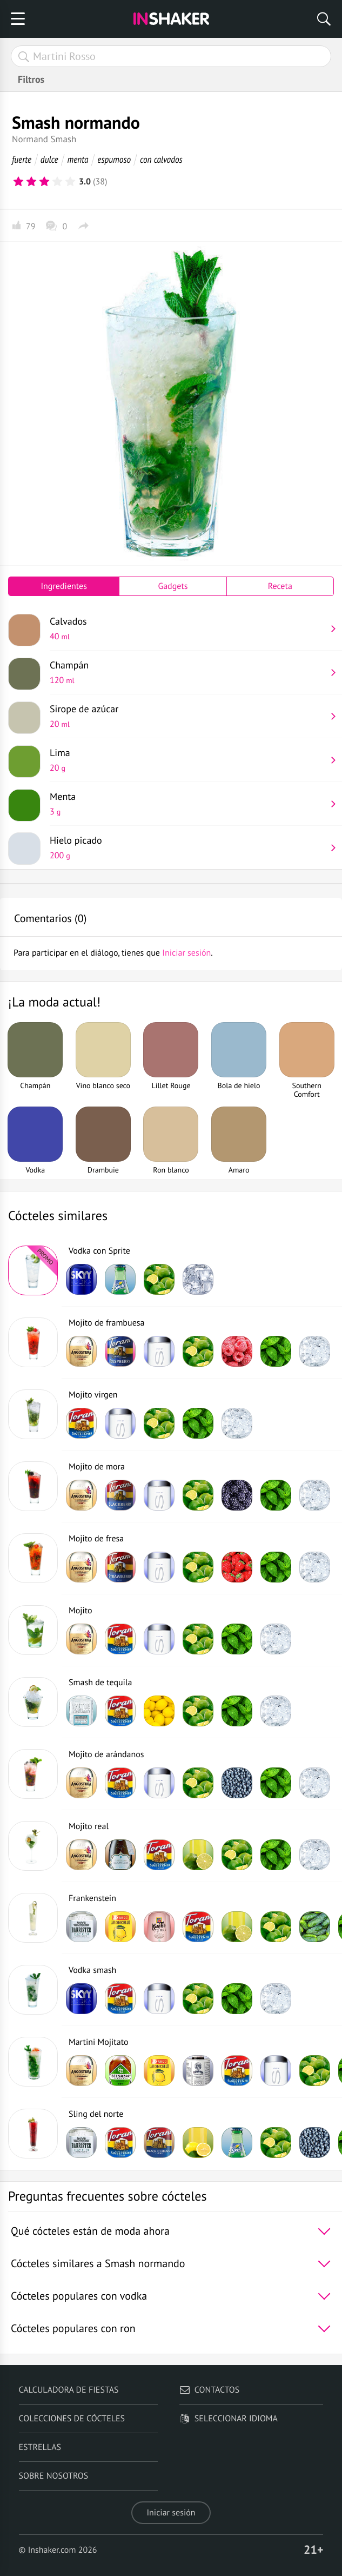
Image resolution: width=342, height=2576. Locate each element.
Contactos (209, 2390)
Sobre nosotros (54, 2476)
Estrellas (40, 2447)
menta (78, 159)
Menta (188, 803)
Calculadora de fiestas (69, 2390)
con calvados (161, 159)
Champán (188, 672)
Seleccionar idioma (228, 2418)
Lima (188, 759)
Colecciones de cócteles (72, 2418)
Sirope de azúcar (188, 716)
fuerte (21, 159)
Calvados (188, 628)
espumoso (114, 159)
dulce (49, 159)
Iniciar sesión (170, 2512)
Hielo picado (188, 847)
